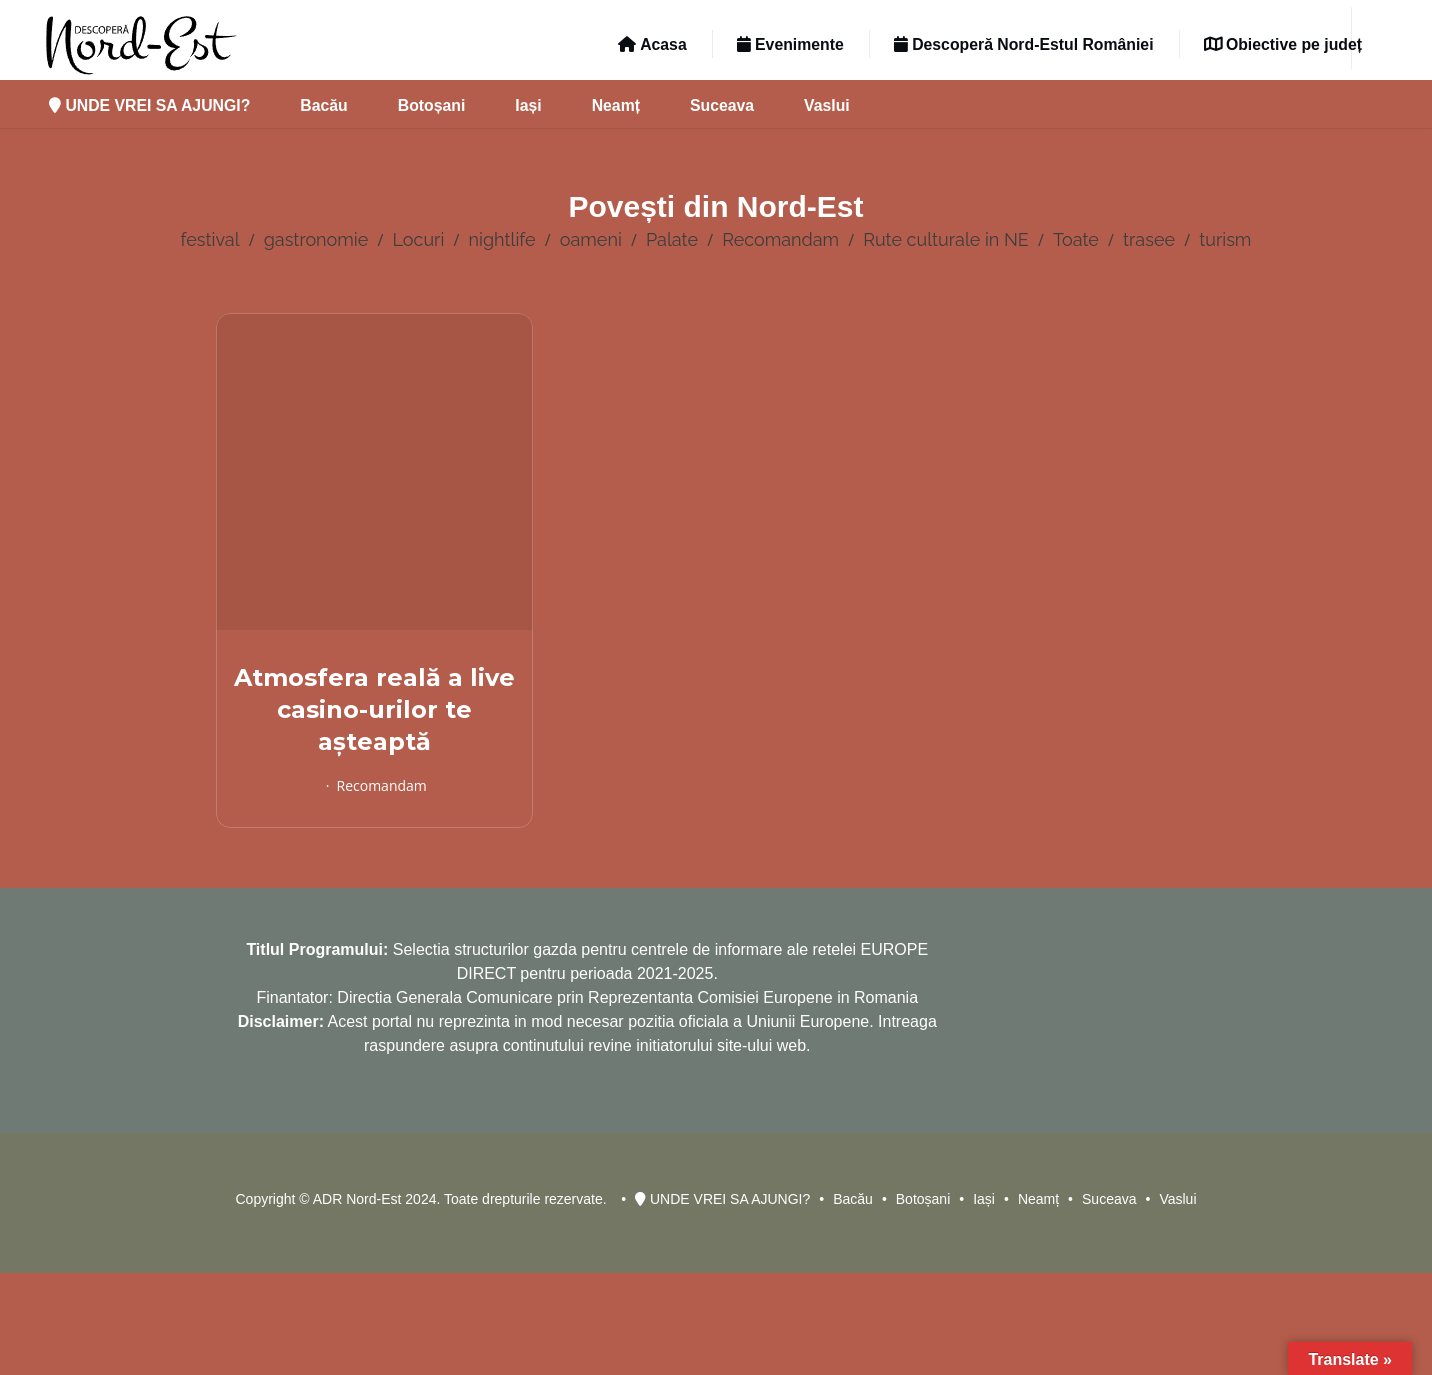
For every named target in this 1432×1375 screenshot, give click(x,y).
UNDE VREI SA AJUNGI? (149, 105)
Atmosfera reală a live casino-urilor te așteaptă (374, 709)
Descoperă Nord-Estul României (1024, 44)
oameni (591, 239)
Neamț (616, 105)
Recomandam (780, 239)
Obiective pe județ (1283, 44)
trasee (1149, 239)
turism (1225, 239)
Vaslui (827, 105)
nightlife (502, 239)
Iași (528, 105)
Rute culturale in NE (946, 239)
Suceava (722, 105)
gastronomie (316, 239)
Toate (1076, 239)
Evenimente (790, 44)
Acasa (652, 44)
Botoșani (432, 105)
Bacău (323, 105)
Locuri (419, 239)
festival (210, 239)
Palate (672, 239)
